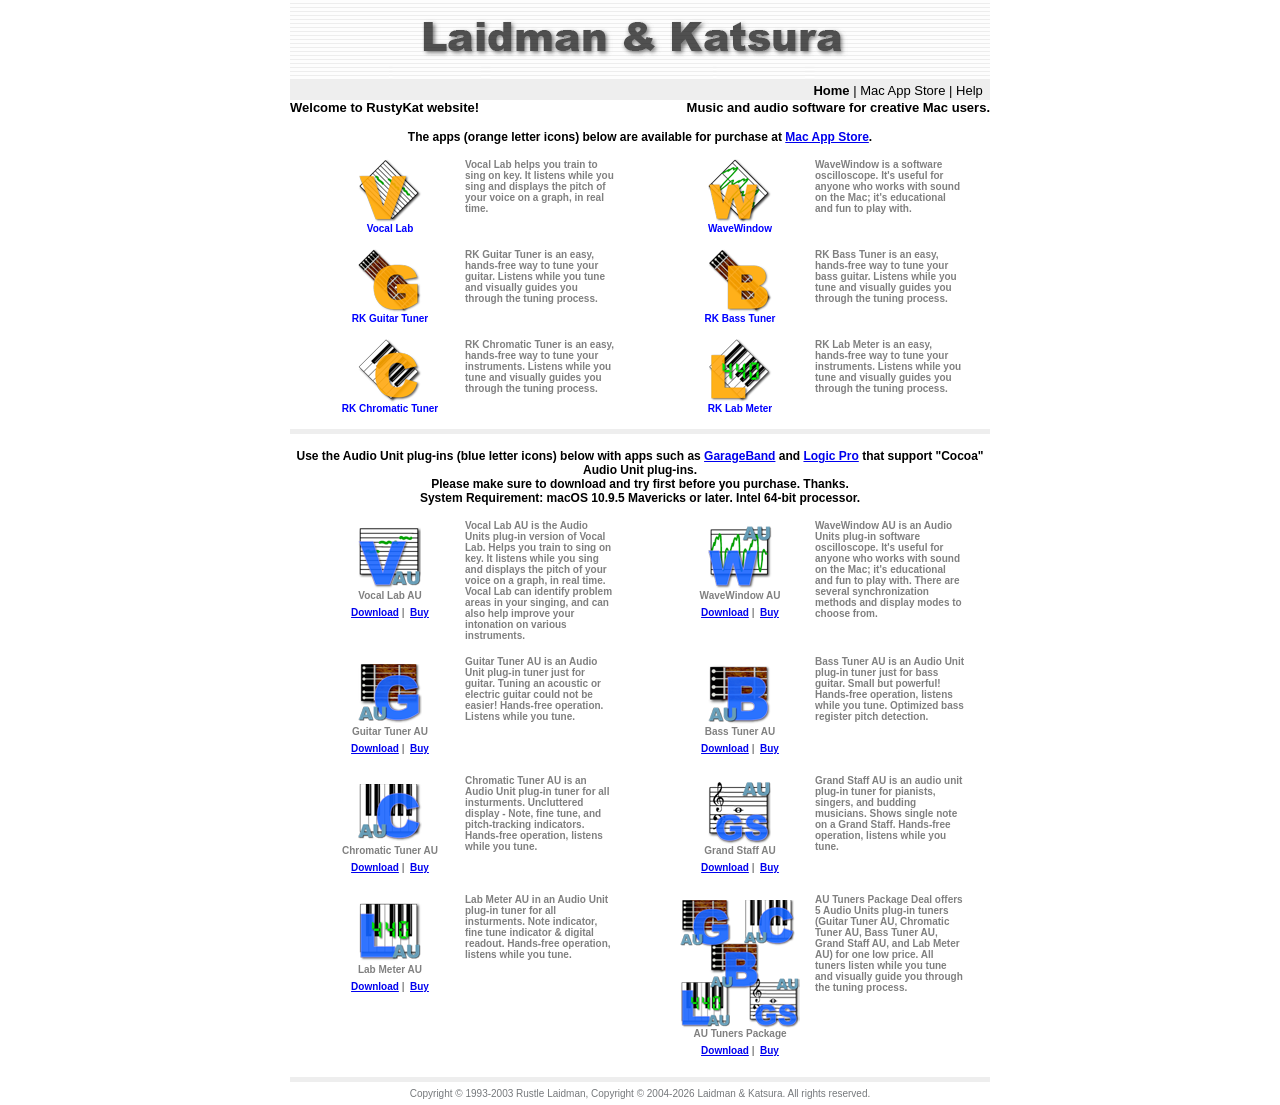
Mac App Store (902, 90)
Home (831, 90)
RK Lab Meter (740, 404)
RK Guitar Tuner (390, 314)
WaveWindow (740, 224)
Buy (419, 612)
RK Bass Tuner (740, 314)
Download (375, 612)
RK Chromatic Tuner (390, 404)
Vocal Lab (390, 224)
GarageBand (739, 456)
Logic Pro (830, 456)
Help (969, 90)
